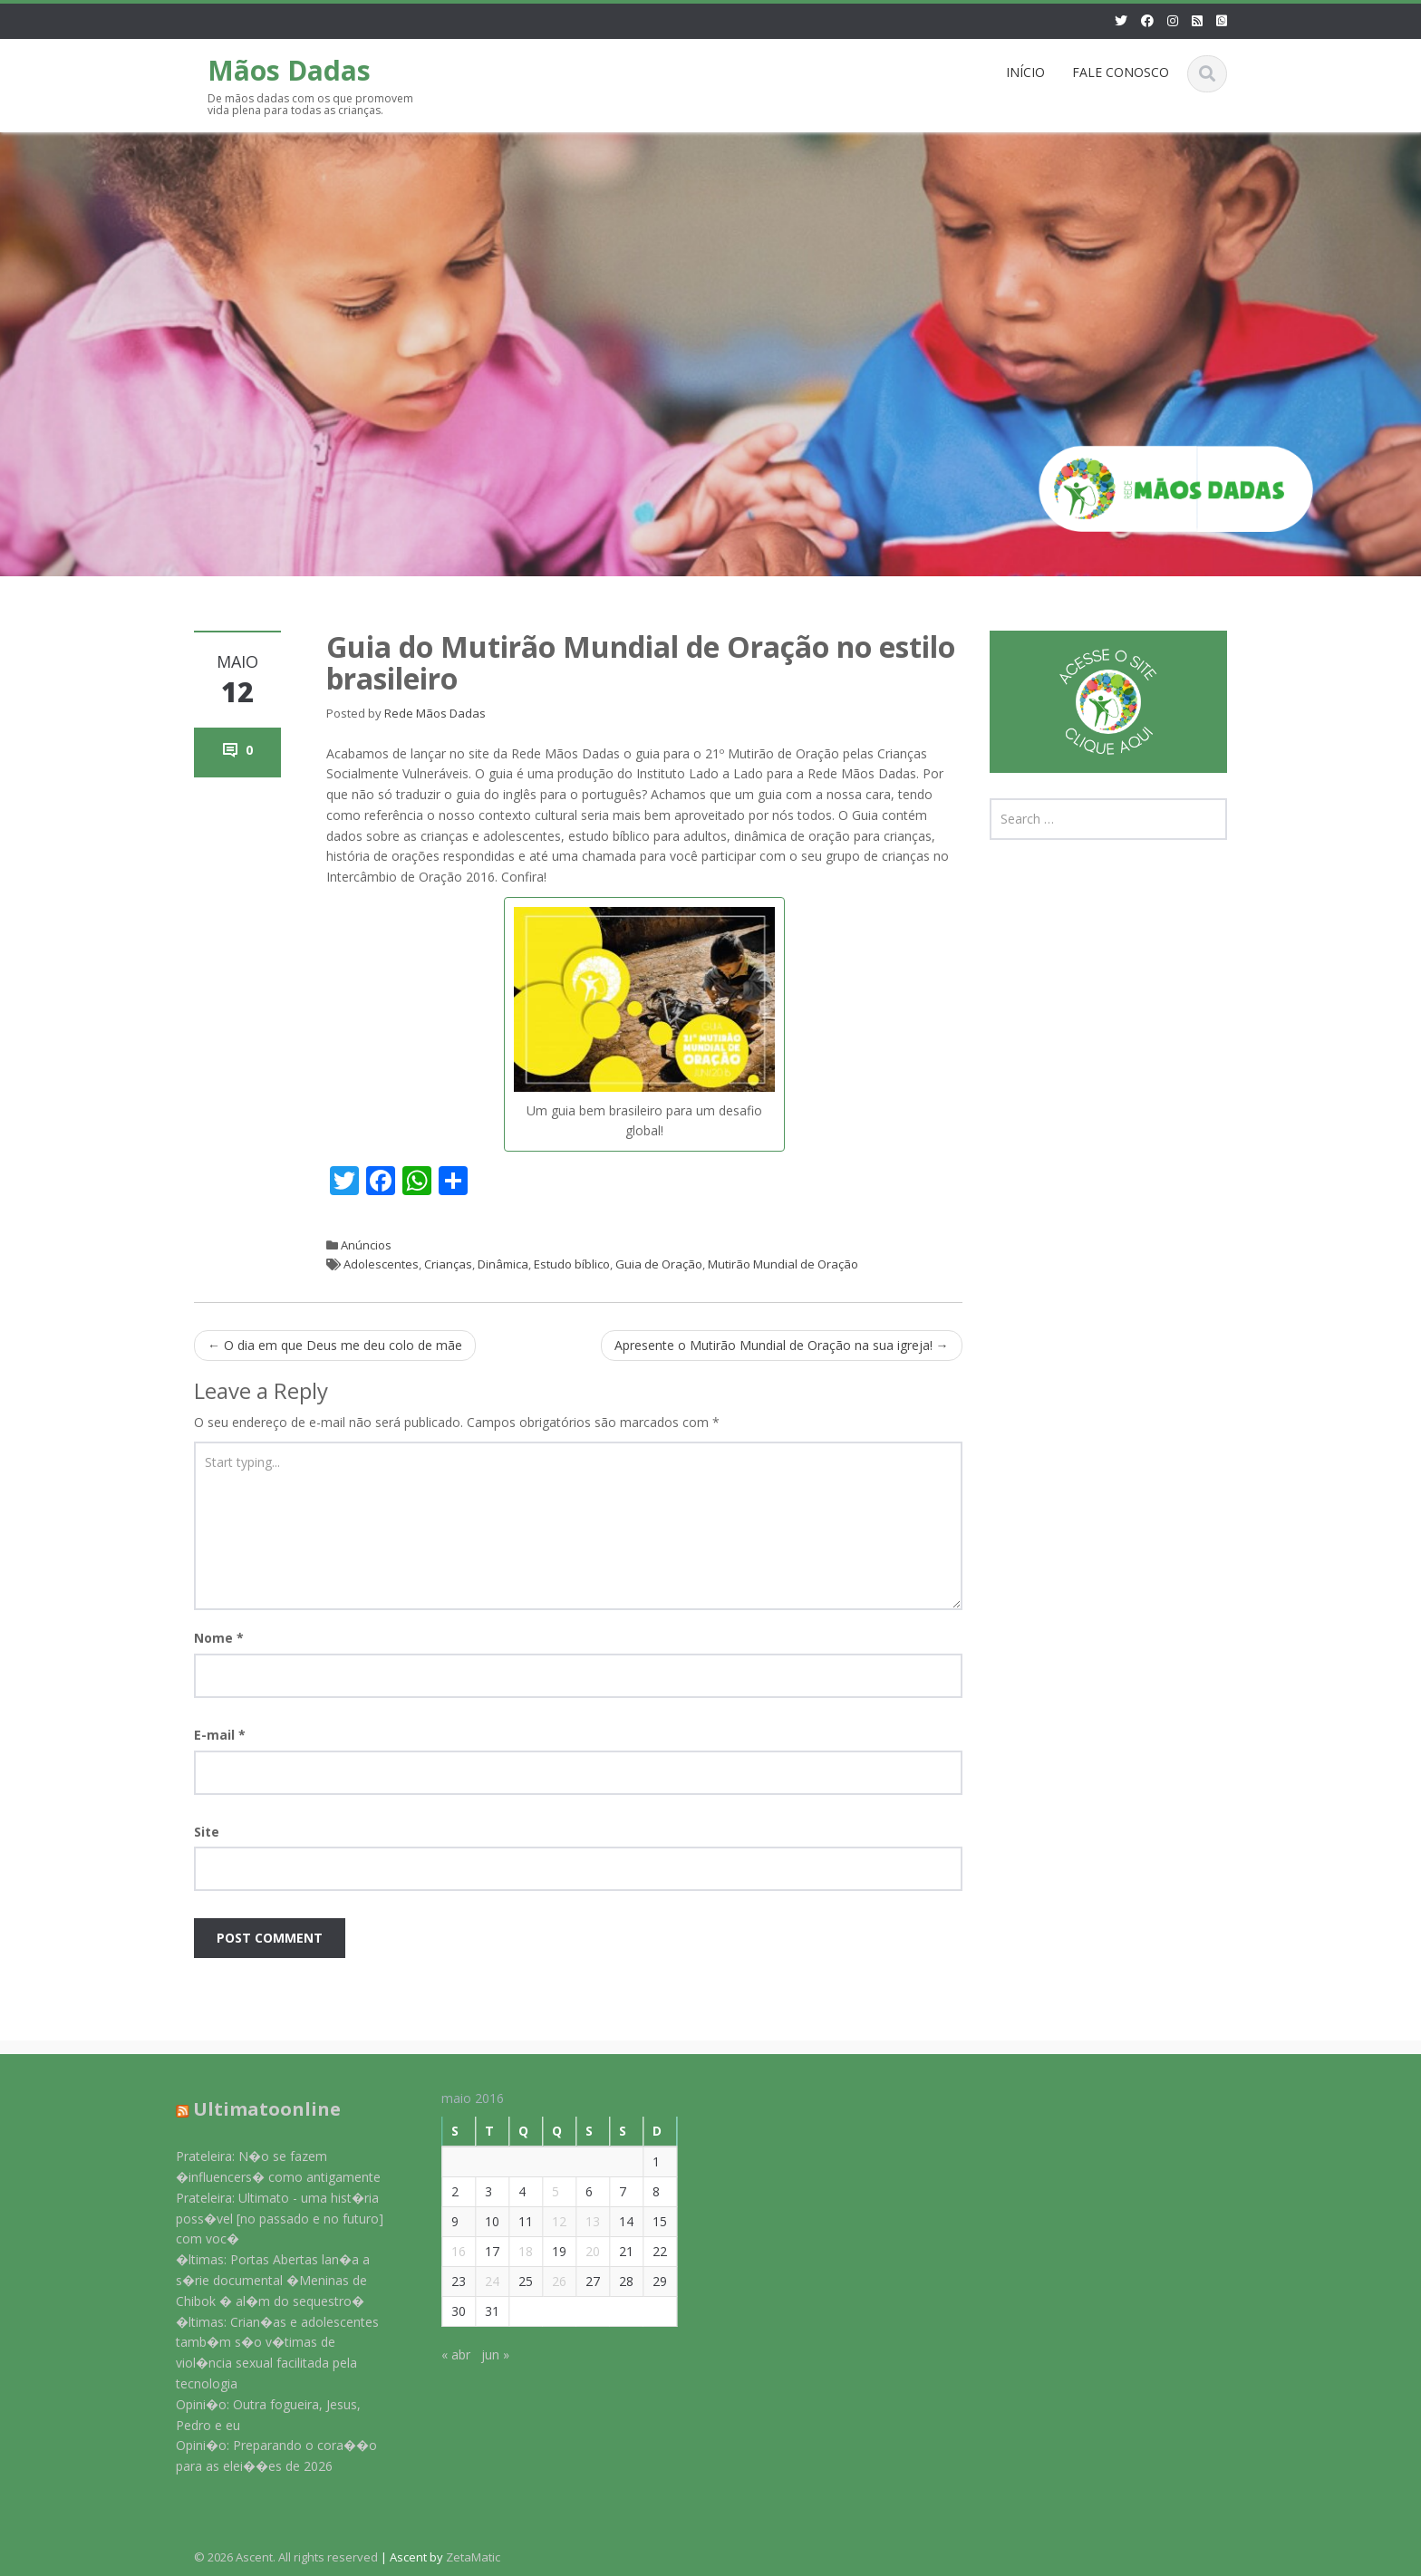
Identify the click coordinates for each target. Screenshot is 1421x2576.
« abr (444, 2354)
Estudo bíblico (572, 1264)
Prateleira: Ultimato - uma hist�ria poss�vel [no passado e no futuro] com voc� (268, 2218)
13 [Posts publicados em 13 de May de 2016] (582, 2221)
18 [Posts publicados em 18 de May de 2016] (515, 2251)
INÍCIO (1025, 72)
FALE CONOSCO (1120, 72)
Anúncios (366, 1245)
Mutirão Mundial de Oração (783, 1264)
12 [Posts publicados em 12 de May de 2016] (548, 2221)
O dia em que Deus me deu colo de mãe (335, 1345)
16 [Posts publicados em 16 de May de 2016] (447, 2251)
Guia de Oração (658, 1264)
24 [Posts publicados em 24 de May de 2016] (481, 2281)
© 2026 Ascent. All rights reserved (286, 2557)
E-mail (220, 1734)
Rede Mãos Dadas (435, 713)
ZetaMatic (473, 2557)
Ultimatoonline (256, 2109)
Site (206, 1831)
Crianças (448, 1264)
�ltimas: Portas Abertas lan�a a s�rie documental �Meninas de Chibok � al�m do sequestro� (262, 2280)
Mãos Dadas (289, 70)
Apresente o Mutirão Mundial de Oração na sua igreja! (781, 1345)
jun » (484, 2354)
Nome (219, 1637)
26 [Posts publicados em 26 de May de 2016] (548, 2281)
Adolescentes (381, 1264)
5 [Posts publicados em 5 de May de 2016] (544, 2191)
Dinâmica (503, 1264)
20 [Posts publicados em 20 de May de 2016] (582, 2251)
